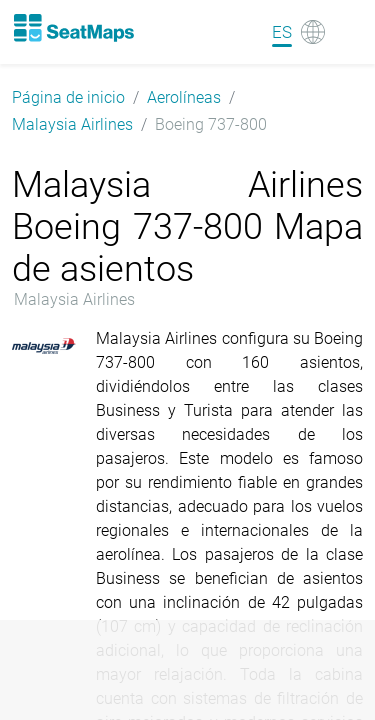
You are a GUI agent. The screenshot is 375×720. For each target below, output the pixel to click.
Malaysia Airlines (72, 124)
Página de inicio (68, 97)
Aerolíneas (184, 97)
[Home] (73, 28)
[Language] (298, 32)
